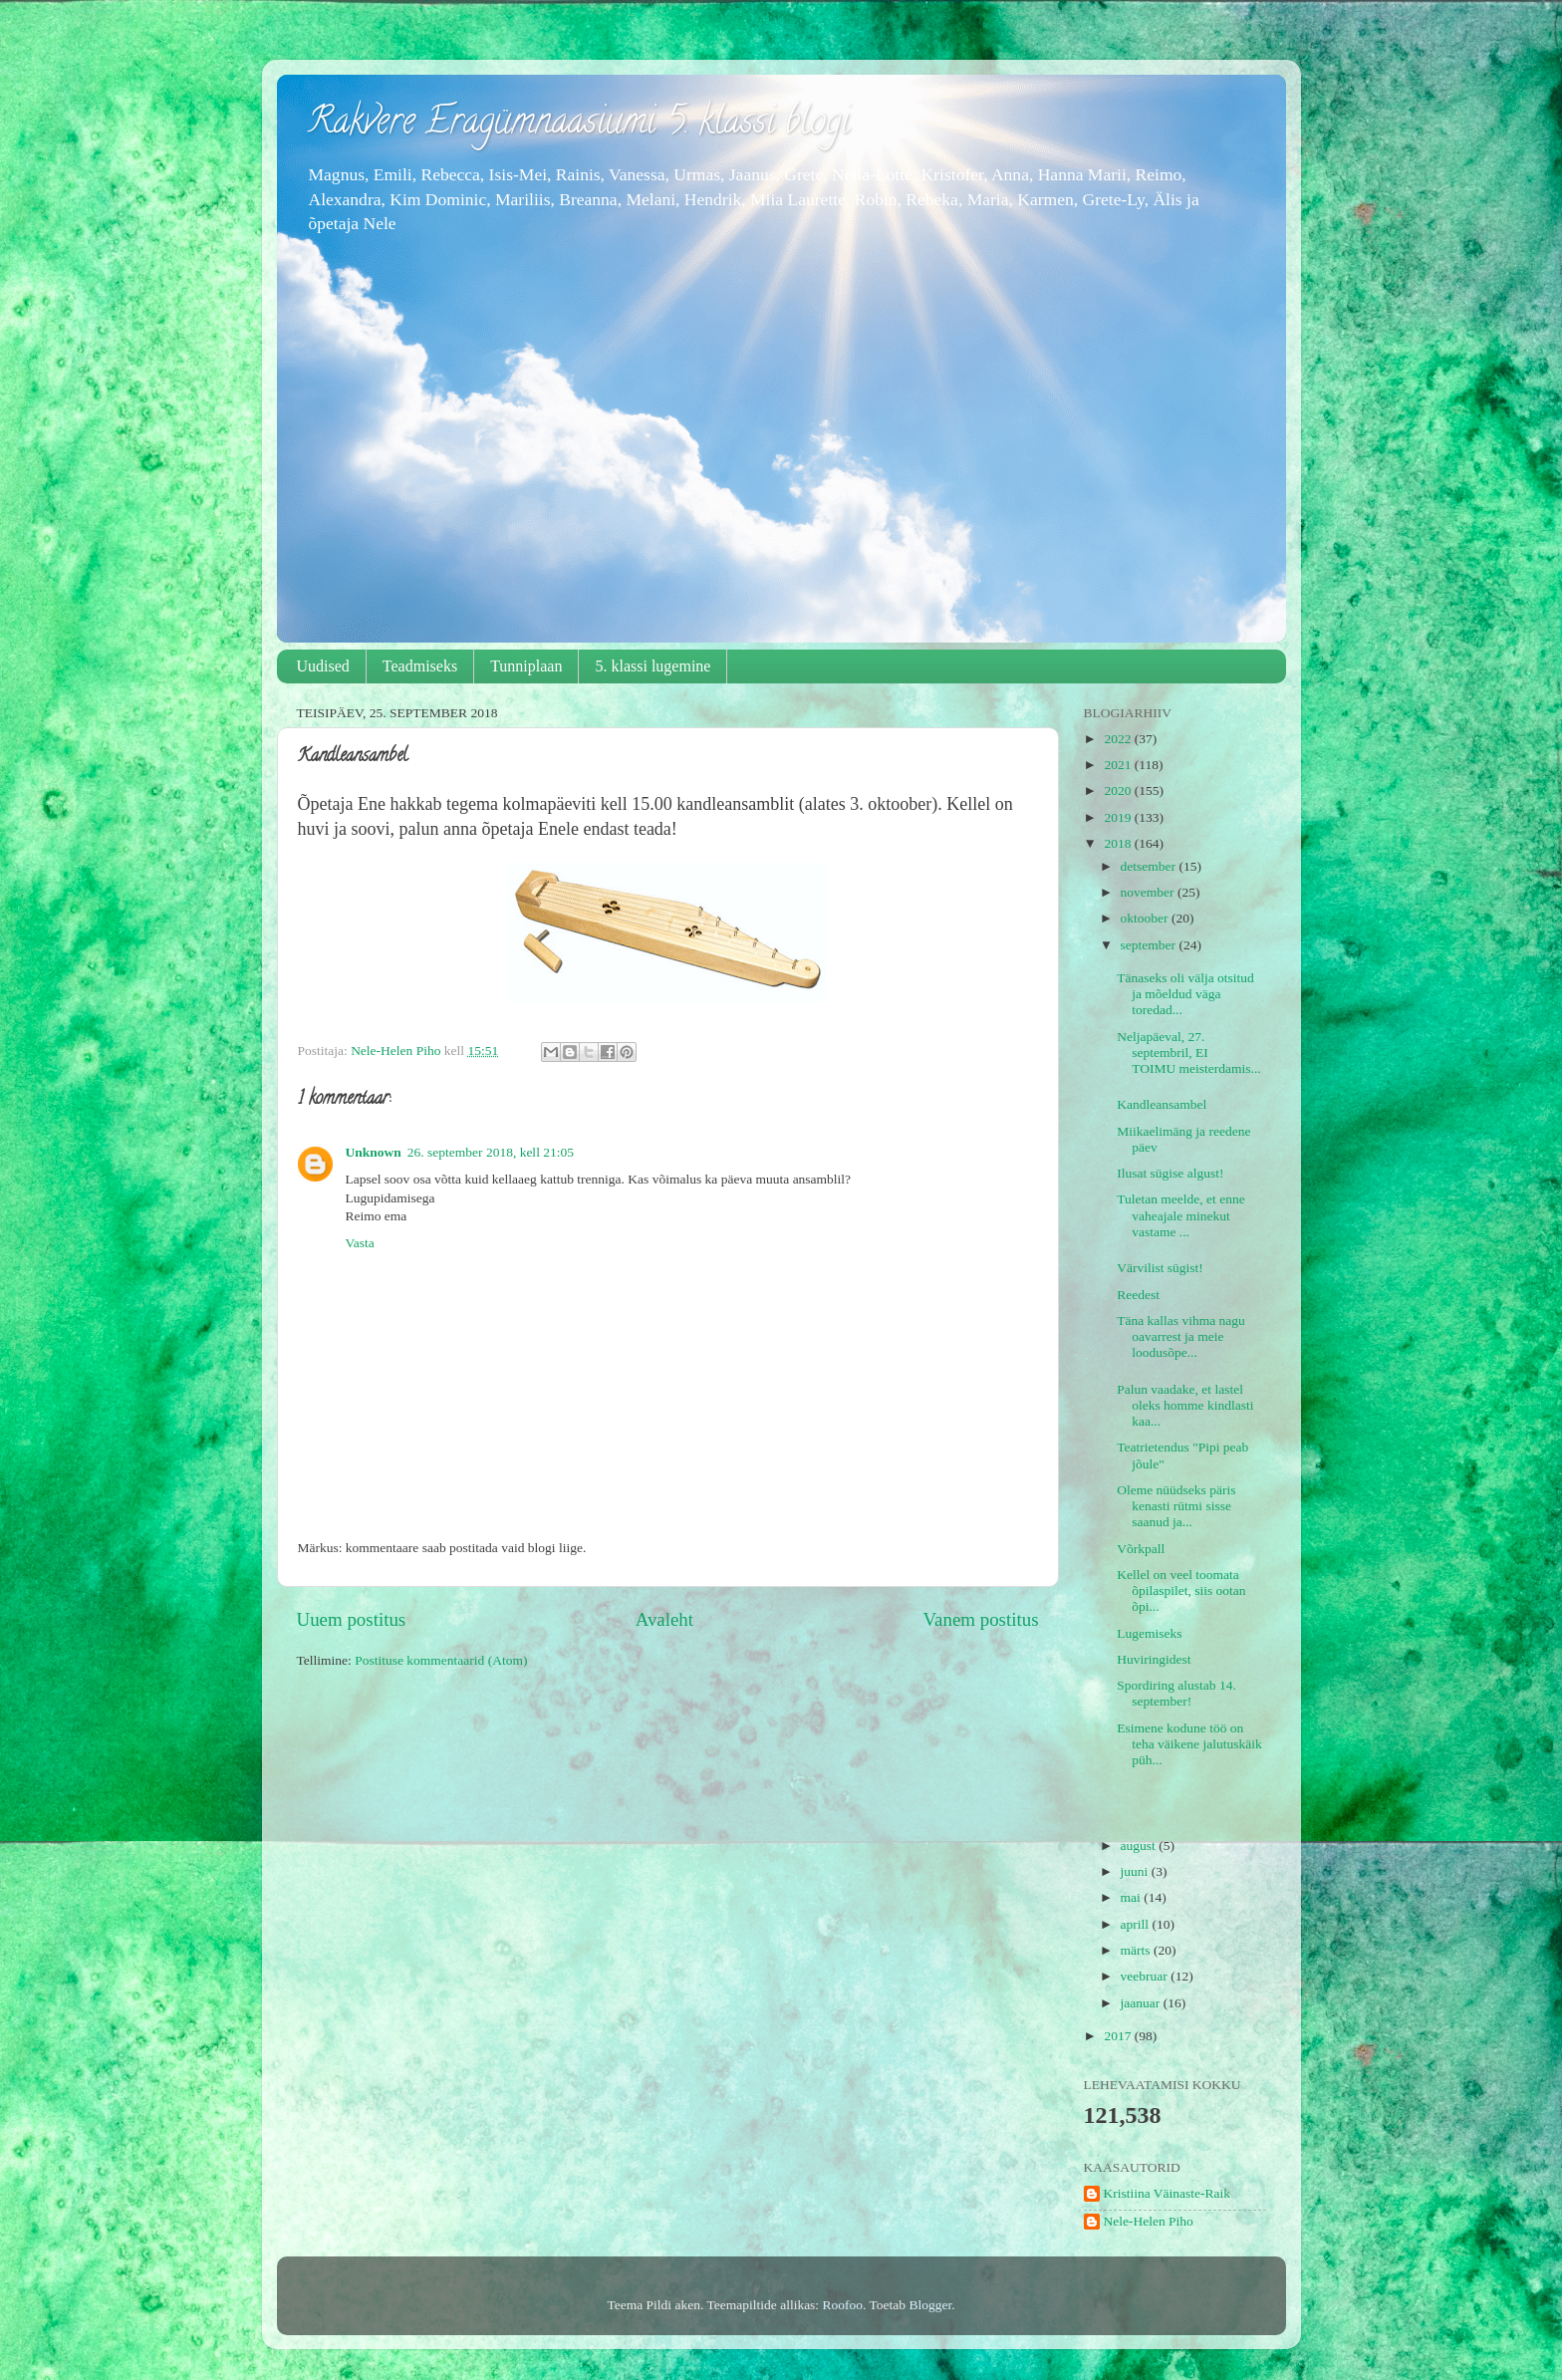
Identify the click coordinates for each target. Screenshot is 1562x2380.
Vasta (360, 1242)
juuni (1136, 1871)
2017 (1119, 2035)
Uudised (323, 666)
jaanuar (1142, 2002)
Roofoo (843, 2304)
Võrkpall (1141, 1548)
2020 (1119, 790)
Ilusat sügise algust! (1177, 1173)
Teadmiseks (420, 666)
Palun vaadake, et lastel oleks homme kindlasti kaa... (1185, 1405)
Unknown (373, 1152)
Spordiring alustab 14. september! (1176, 1693)
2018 (1119, 843)
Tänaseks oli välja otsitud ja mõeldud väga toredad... (1185, 993)
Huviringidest (1153, 1659)
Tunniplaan (526, 666)
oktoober (1146, 918)
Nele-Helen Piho (1148, 2221)
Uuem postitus (351, 1619)
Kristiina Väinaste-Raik (1167, 2193)
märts (1137, 1950)
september (1150, 944)
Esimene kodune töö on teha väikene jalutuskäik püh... (1189, 1743)
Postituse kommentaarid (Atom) (441, 1660)
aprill (1137, 1924)
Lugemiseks (1149, 1633)
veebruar (1146, 1976)
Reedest (1138, 1294)
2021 (1119, 764)
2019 (1119, 817)
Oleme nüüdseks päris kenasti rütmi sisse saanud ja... (1176, 1505)
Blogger (930, 2304)
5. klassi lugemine (652, 666)
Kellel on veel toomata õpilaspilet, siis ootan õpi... (1181, 1590)
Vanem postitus (981, 1619)
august (1140, 1845)
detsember (1150, 866)
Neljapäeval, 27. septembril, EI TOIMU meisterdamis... (1188, 1052)
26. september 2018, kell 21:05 (490, 1152)
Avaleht (664, 1619)
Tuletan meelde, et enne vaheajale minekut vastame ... (1180, 1214)
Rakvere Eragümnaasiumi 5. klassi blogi (578, 124)
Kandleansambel (1161, 1104)
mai (1133, 1897)
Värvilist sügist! (1160, 1267)
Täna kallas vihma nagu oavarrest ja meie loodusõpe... (1181, 1336)
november (1149, 892)
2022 (1119, 738)
